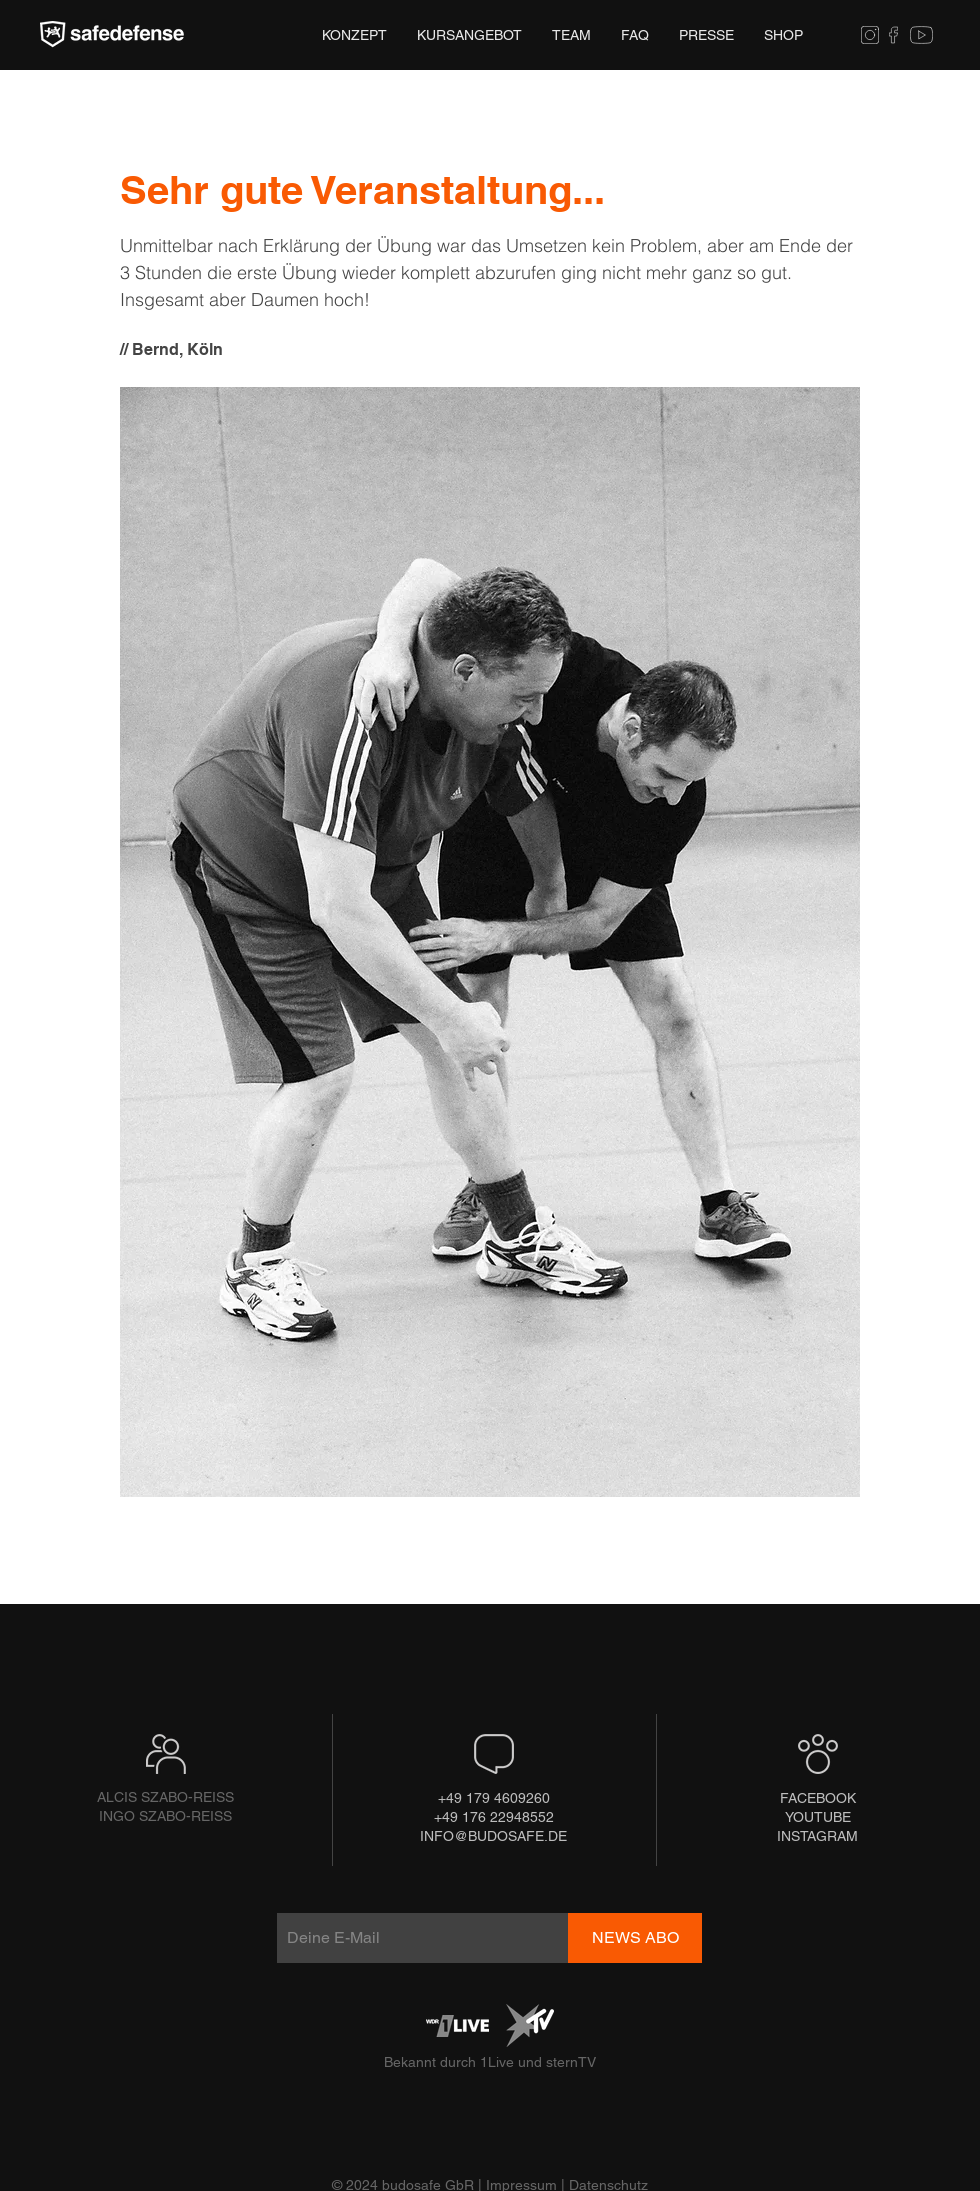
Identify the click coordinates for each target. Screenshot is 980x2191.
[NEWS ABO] (635, 1938)
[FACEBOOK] (818, 1798)
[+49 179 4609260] (493, 1798)
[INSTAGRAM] (817, 1836)
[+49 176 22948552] (493, 1817)
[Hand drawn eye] (112, 35)
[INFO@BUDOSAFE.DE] (493, 1836)
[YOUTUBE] (817, 1817)
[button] (706, 35)
